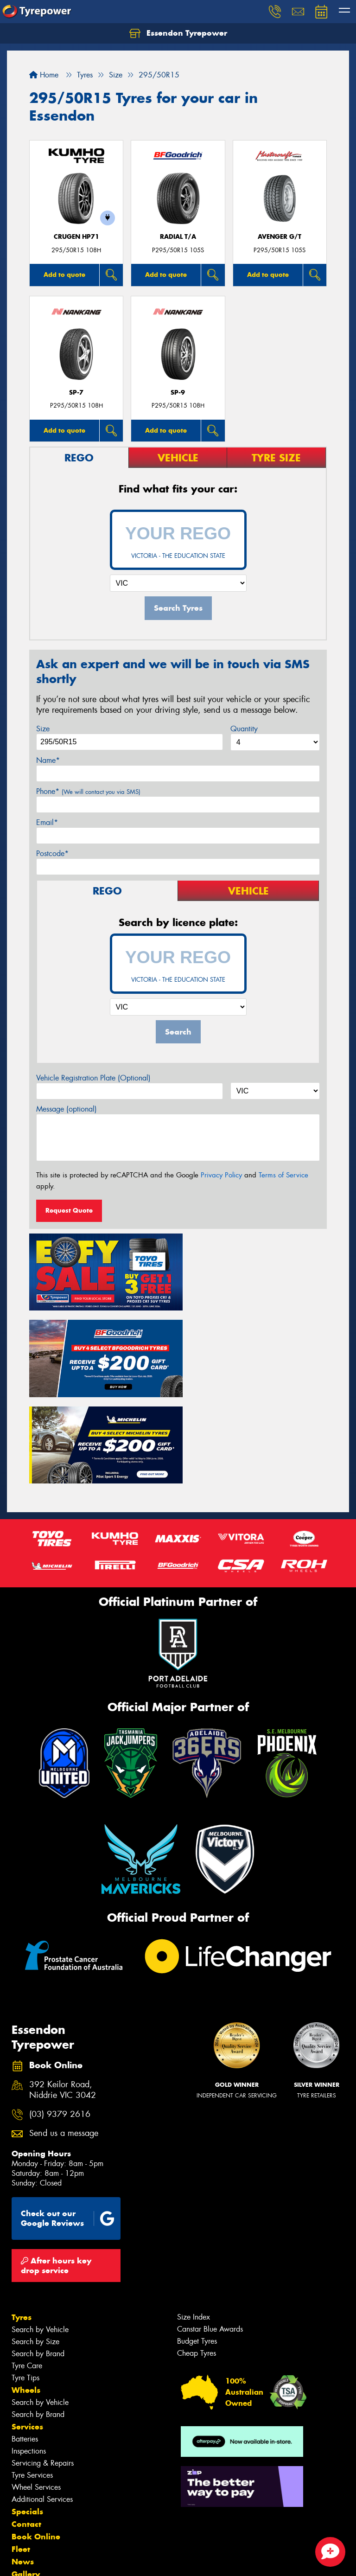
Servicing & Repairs (43, 2368)
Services (27, 2332)
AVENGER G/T (279, 237)
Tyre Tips (25, 2283)
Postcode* (52, 853)
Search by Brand (38, 2258)
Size (43, 729)
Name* (48, 760)
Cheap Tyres (196, 2258)
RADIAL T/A (178, 237)
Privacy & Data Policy (66, 2560)
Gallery (26, 2479)
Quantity (244, 729)
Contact (26, 2429)
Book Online (36, 2441)
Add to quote (64, 274)
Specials (27, 2416)
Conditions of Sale (123, 2560)
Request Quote (69, 1210)
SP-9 (178, 392)
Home (43, 75)
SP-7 (76, 392)
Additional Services (42, 2404)
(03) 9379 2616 (59, 2018)
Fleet (21, 2454)
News (23, 2466)
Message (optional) (66, 1109)
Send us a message (63, 2038)
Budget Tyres (197, 2246)
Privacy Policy (221, 1175)
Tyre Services (32, 2380)
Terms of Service (283, 1175)
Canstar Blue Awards (210, 2234)
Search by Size (35, 2246)
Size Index (193, 2222)
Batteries (25, 2344)
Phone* (88, 791)
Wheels (26, 2295)
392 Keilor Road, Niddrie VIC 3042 (62, 1995)
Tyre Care (27, 2271)
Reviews (28, 2504)
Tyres (22, 2222)
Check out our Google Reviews (67, 2123)
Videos (25, 2492)
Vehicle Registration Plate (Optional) (93, 1078)
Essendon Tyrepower (178, 33)
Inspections (29, 2356)
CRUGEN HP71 (76, 237)
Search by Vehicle (40, 2234)
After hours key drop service (56, 2170)
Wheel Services (36, 2392)
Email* (47, 822)
